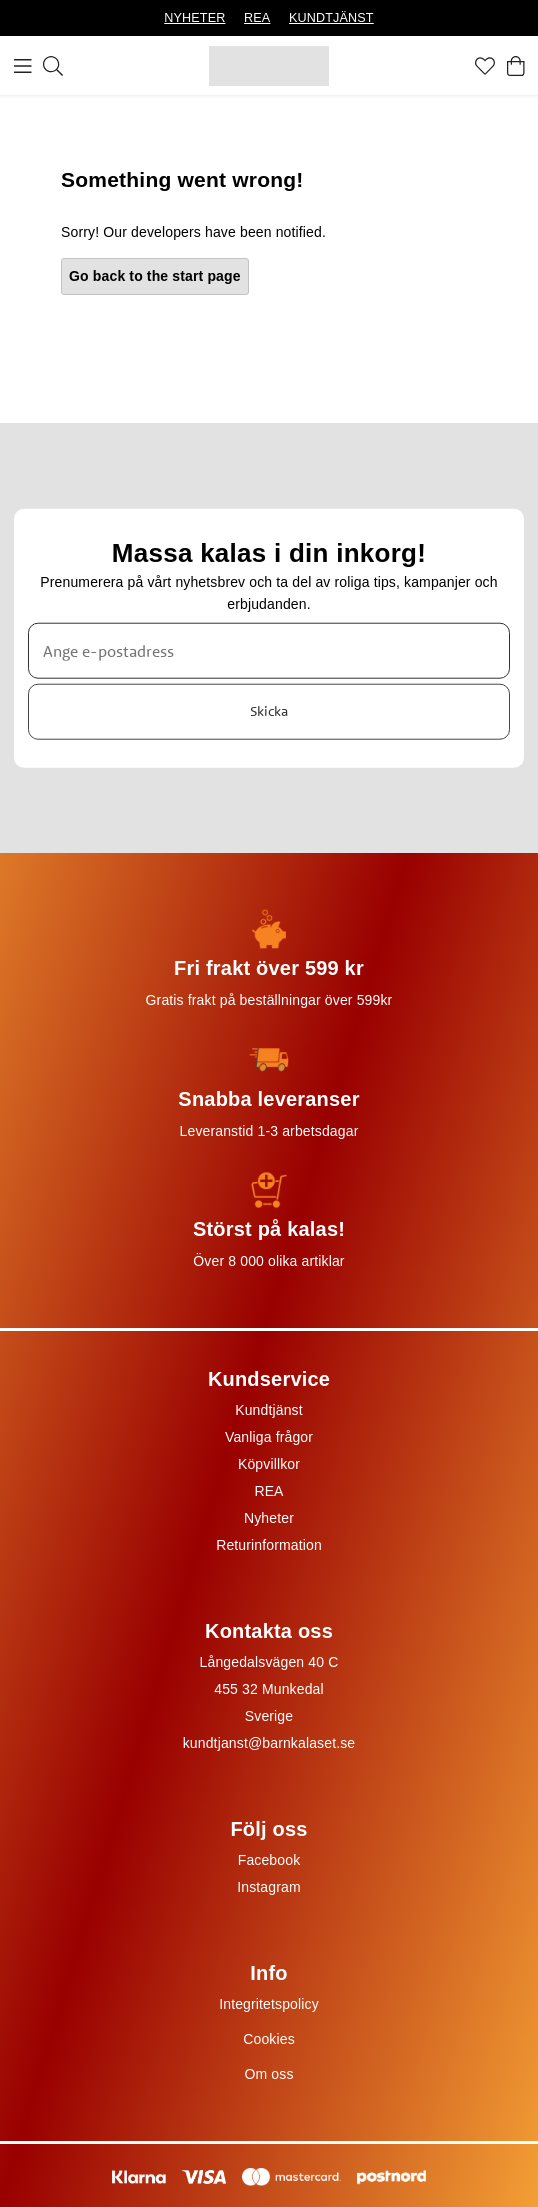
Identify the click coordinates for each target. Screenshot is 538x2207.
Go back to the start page (155, 276)
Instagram (269, 1887)
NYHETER (194, 18)
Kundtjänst (269, 1410)
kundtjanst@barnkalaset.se (269, 1743)
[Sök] (53, 66)
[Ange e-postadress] (269, 650)
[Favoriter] (485, 66)
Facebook (269, 1860)
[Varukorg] (516, 66)
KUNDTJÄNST (331, 18)
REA (257, 18)
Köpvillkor (269, 1464)
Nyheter (269, 1518)
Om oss (268, 2074)
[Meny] (23, 66)
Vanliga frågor (269, 1437)
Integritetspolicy (269, 2004)
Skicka (269, 711)
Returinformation (269, 1545)
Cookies (269, 2039)
